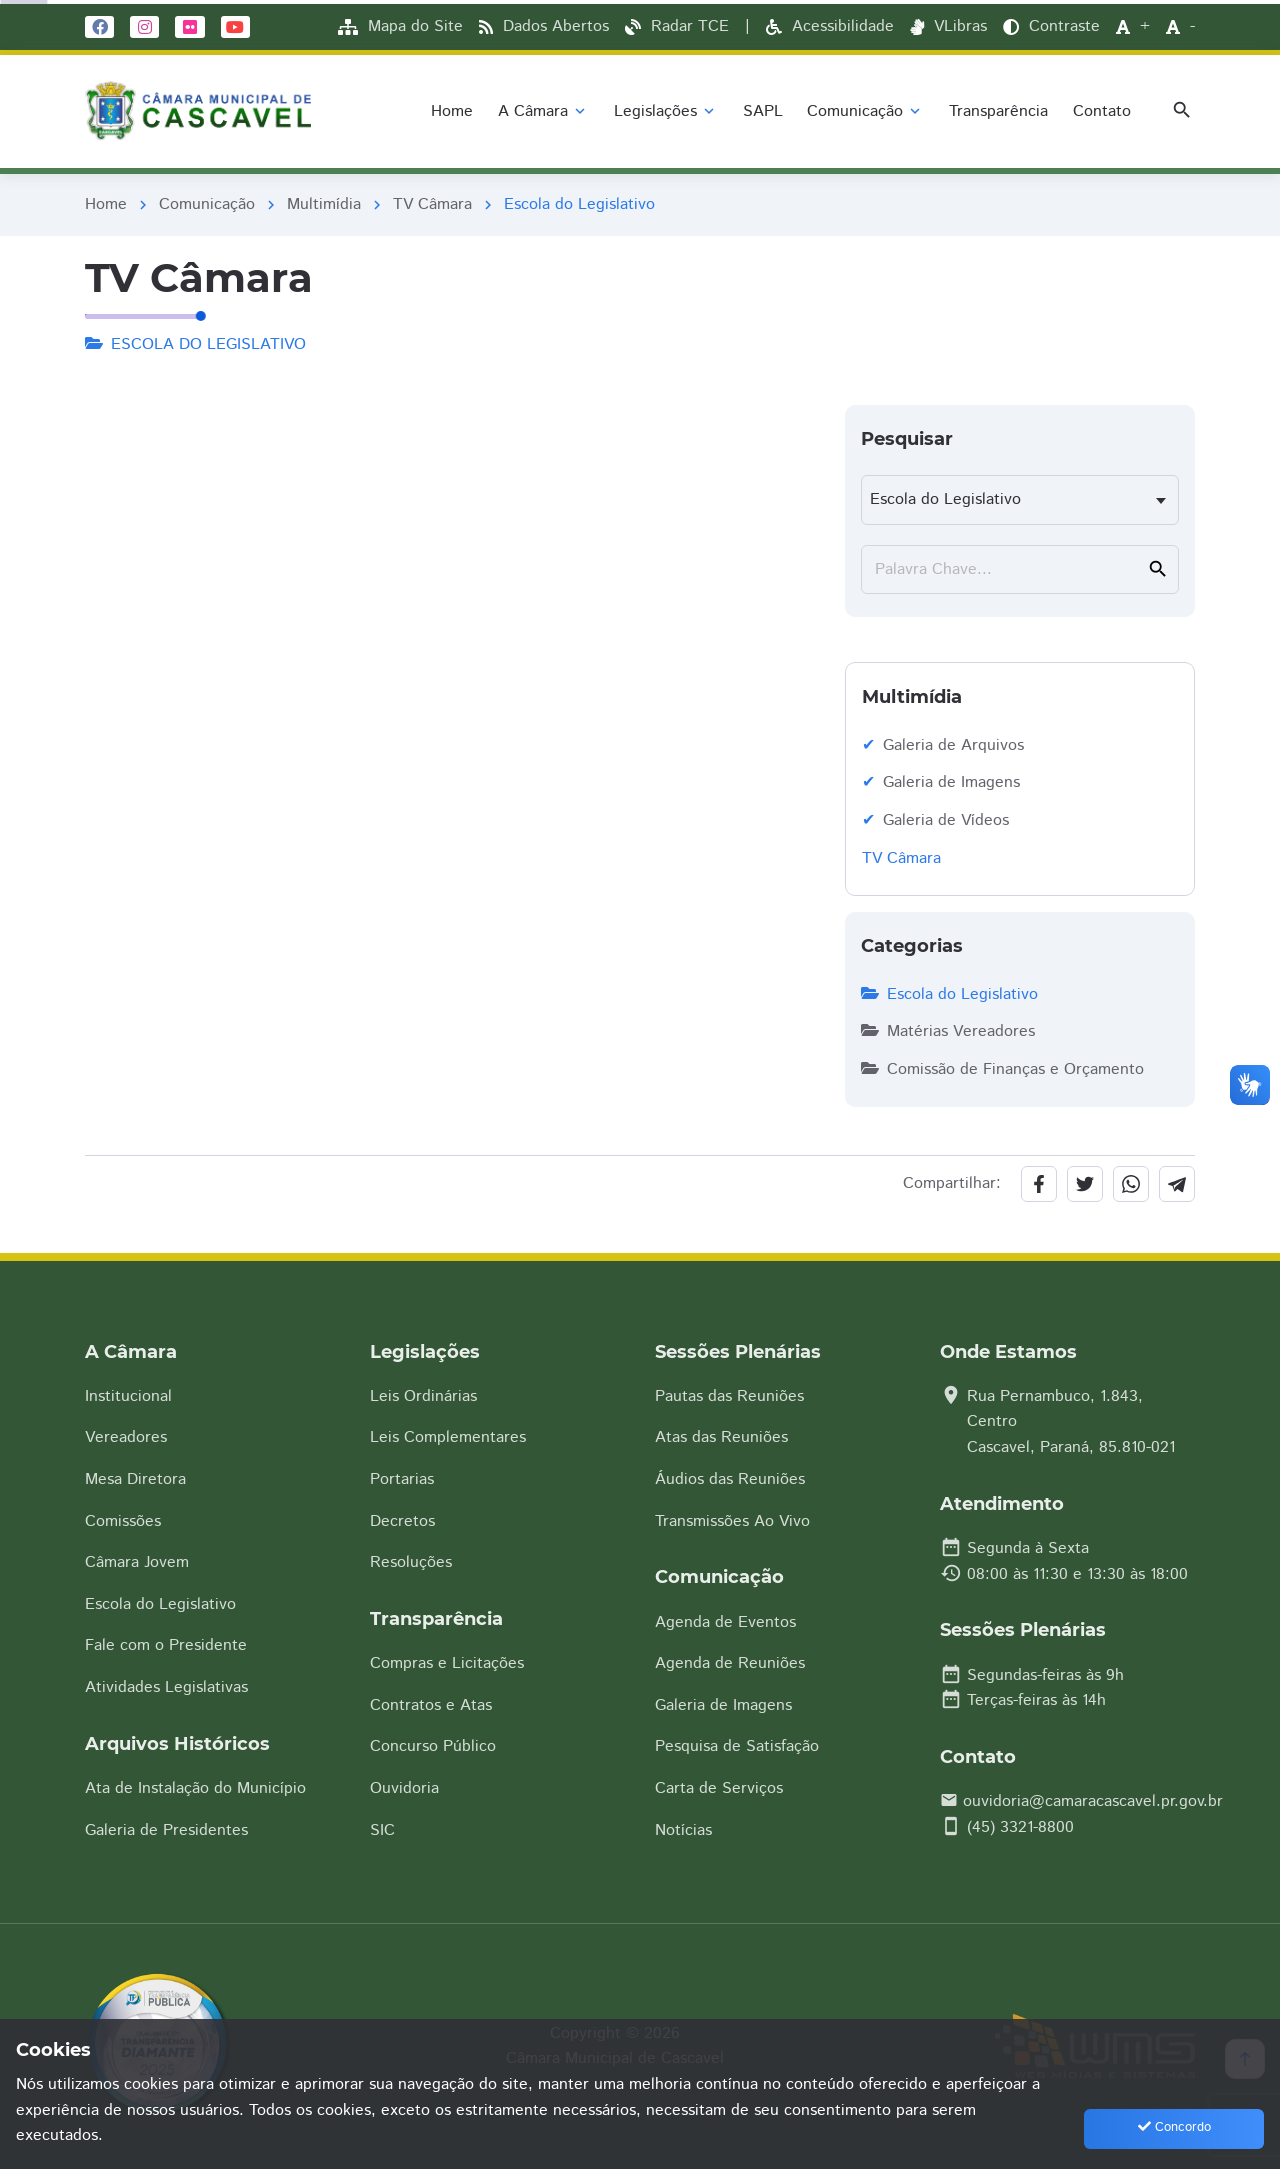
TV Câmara (432, 204)
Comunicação (207, 204)
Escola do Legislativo (949, 994)
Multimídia (324, 204)
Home (106, 204)
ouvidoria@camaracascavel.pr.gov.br (1093, 1801)
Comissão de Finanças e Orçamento (1002, 1069)
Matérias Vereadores (948, 1031)
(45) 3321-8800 (1020, 1827)
